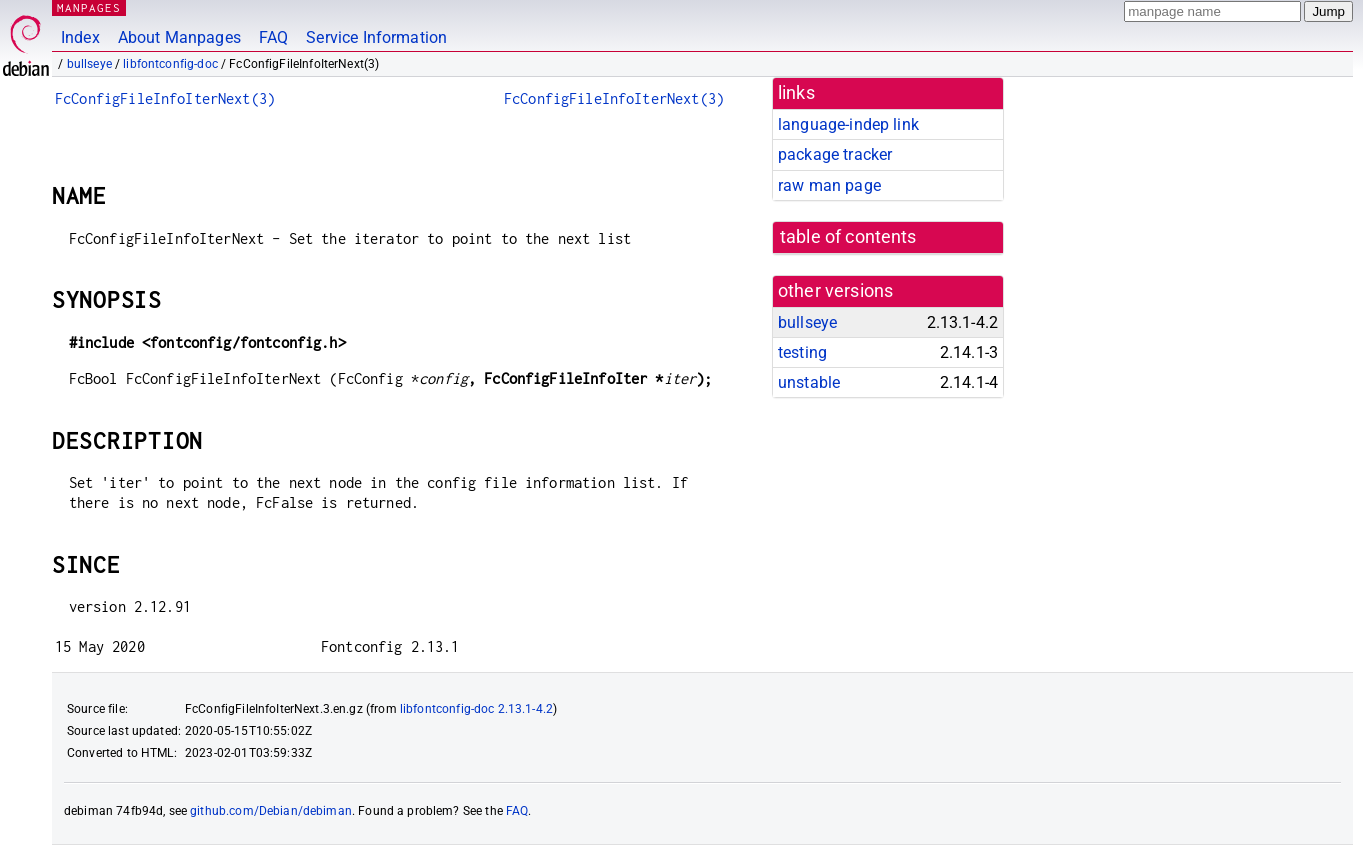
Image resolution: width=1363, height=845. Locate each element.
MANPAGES (89, 7)
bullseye (89, 64)
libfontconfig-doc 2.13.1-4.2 (476, 709)
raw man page (829, 185)
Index (80, 37)
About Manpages (179, 37)
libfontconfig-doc (170, 64)
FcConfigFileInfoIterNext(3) (165, 98)
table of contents (848, 237)
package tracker (835, 154)
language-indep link (848, 124)
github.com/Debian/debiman (271, 811)
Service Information (376, 37)
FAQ (273, 37)
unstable (809, 382)
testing (802, 352)
